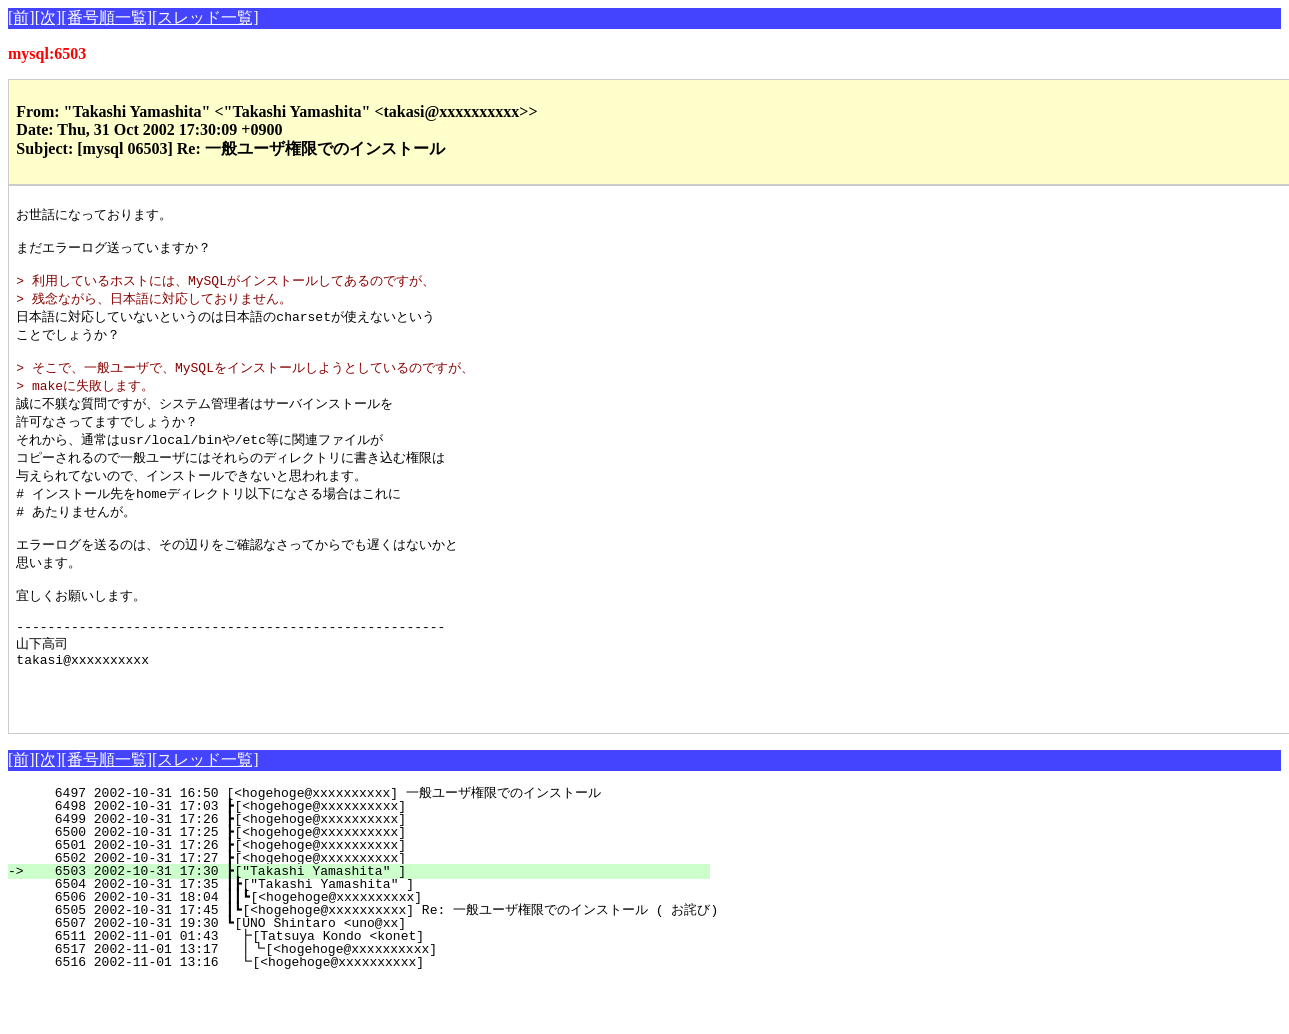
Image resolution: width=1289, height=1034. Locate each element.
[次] (48, 17)
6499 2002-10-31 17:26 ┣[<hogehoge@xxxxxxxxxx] (370, 871)
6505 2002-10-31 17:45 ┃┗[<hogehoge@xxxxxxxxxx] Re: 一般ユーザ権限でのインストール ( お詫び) (374, 962)
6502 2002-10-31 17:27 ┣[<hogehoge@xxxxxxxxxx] (370, 910)
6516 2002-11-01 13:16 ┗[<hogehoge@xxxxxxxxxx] (369, 1014)
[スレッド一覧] (205, 17)
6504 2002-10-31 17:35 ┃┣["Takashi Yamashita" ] (366, 936)
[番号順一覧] (106, 17)
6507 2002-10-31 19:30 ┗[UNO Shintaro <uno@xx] (370, 975)
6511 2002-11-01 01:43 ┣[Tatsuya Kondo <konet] (369, 988)
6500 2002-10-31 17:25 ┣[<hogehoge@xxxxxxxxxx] (370, 884)
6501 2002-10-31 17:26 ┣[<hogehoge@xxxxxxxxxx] (370, 897)
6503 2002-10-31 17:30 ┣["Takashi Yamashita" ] (370, 923)
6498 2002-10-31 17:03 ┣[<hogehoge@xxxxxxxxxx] (370, 858)
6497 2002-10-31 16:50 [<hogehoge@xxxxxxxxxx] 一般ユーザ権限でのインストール (354, 845)
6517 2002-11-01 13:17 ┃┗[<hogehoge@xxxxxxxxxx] (365, 1001)
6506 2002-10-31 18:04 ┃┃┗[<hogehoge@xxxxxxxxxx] (362, 949)
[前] (21, 17)
